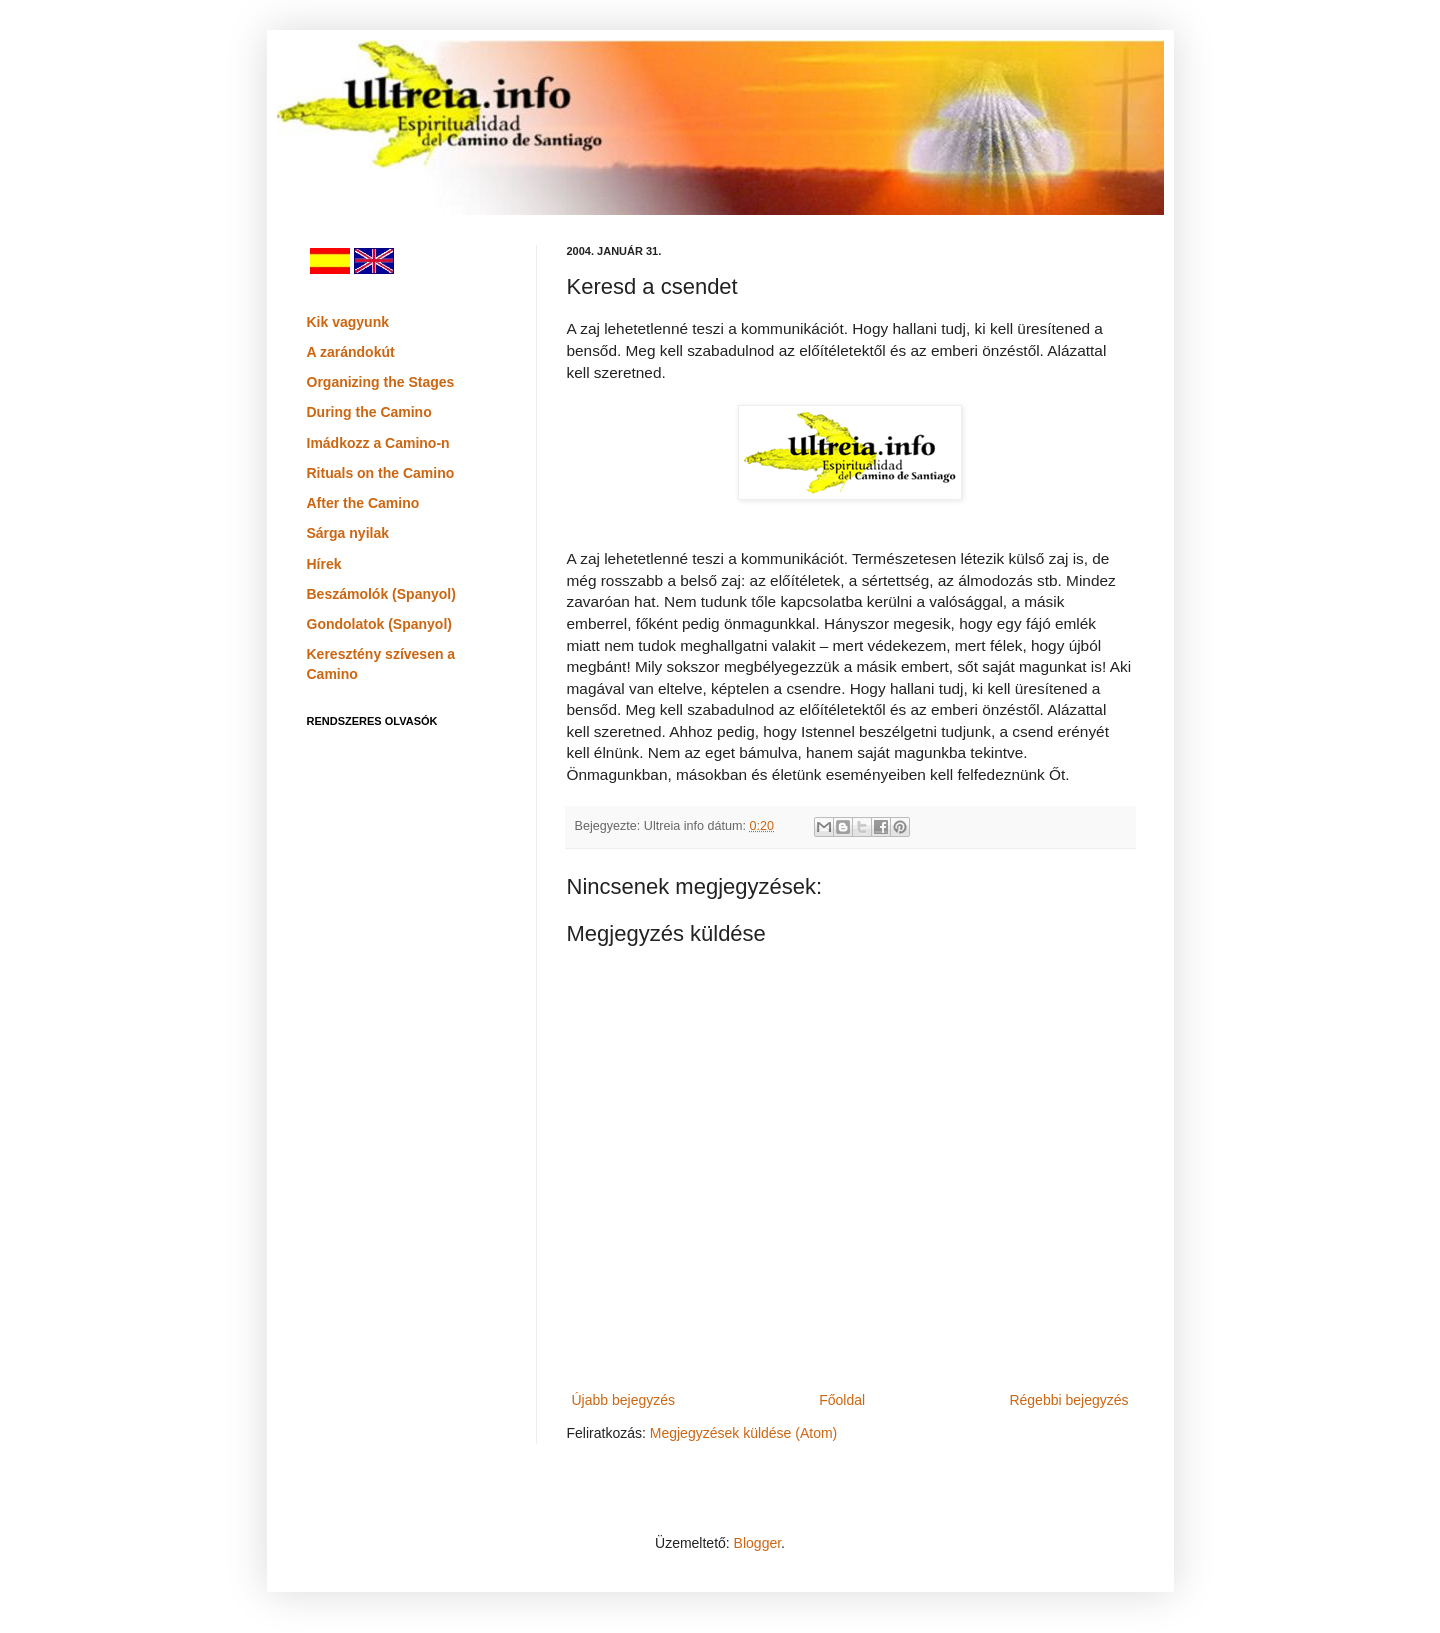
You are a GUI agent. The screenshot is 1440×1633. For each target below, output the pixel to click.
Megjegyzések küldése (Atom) (744, 1433)
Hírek (324, 564)
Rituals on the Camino (381, 473)
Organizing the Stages (381, 382)
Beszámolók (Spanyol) (381, 594)
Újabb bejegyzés (624, 1400)
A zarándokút (351, 352)
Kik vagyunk (348, 322)
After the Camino (363, 503)
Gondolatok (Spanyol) (379, 624)
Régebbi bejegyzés (1068, 1400)
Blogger (757, 1543)
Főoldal (842, 1400)
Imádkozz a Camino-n (378, 443)
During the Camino (369, 412)
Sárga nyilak (348, 533)
